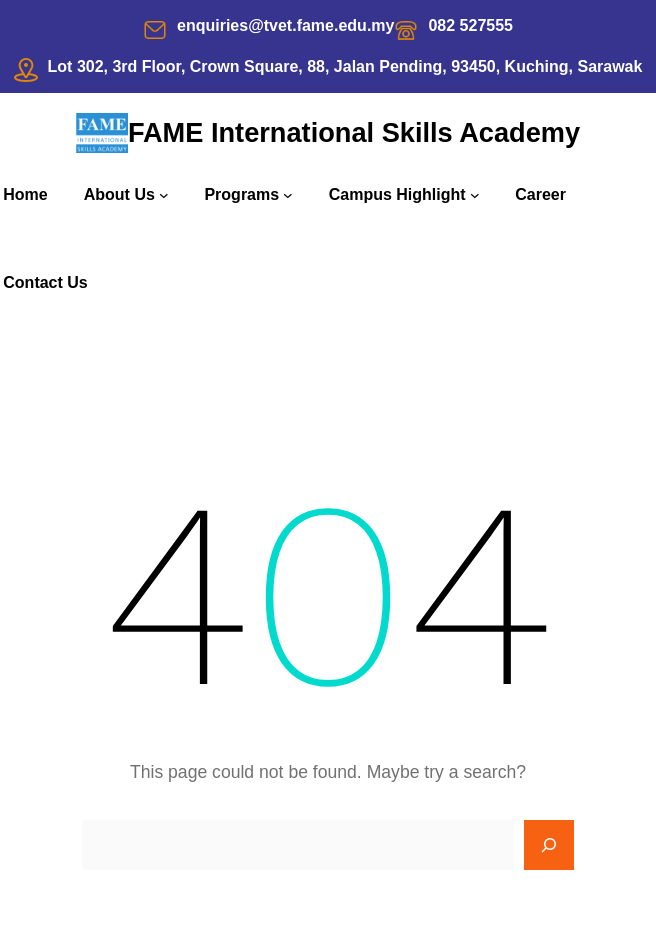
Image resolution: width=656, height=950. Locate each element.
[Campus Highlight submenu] (475, 195)
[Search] (549, 845)
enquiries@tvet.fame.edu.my (285, 25)
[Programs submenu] (288, 195)
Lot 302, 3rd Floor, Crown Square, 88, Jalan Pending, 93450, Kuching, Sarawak (345, 66)
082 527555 (470, 25)
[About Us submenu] (164, 195)
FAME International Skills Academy (354, 132)
